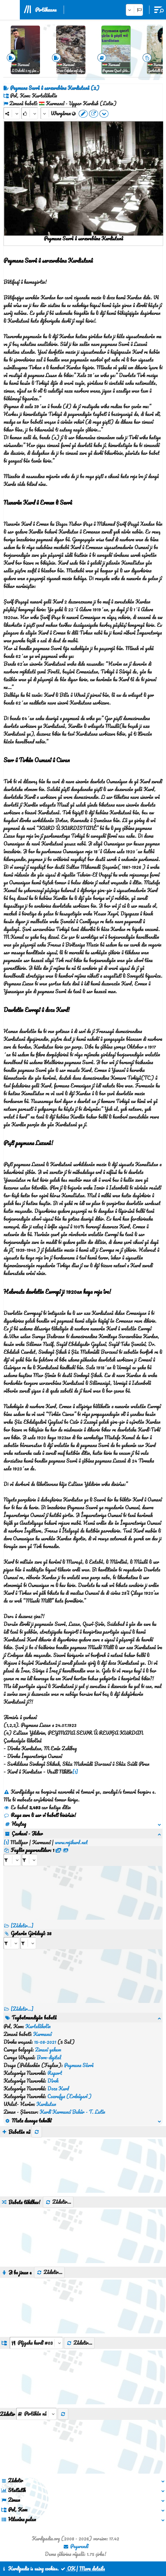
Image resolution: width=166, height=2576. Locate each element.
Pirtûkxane (46, 10)
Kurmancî (42, 2034)
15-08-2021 (45, 2042)
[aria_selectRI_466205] (11, 1943)
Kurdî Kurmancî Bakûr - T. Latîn (72, 2112)
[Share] (12, 113)
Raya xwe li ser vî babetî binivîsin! (40, 1815)
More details (92, 2568)
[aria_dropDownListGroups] (36, 2343)
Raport (54, 2073)
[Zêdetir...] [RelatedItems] (22, 2009)
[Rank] (30, 113)
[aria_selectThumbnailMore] (36, 2414)
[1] (75, 1772)
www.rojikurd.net (71, 1842)
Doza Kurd (58, 2088)
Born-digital (49, 2057)
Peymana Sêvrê (79, 2065)
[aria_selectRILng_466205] (28, 1943)
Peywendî (75, 2546)
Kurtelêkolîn (38, 2026)
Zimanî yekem (48, 2049)
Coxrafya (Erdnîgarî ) (69, 2096)
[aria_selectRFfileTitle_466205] (29, 1860)
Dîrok (52, 2081)
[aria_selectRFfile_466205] (12, 1860)
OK (67, 2568)
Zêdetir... (58, 2202)
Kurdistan (46, 2104)
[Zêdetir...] (22, 1925)
